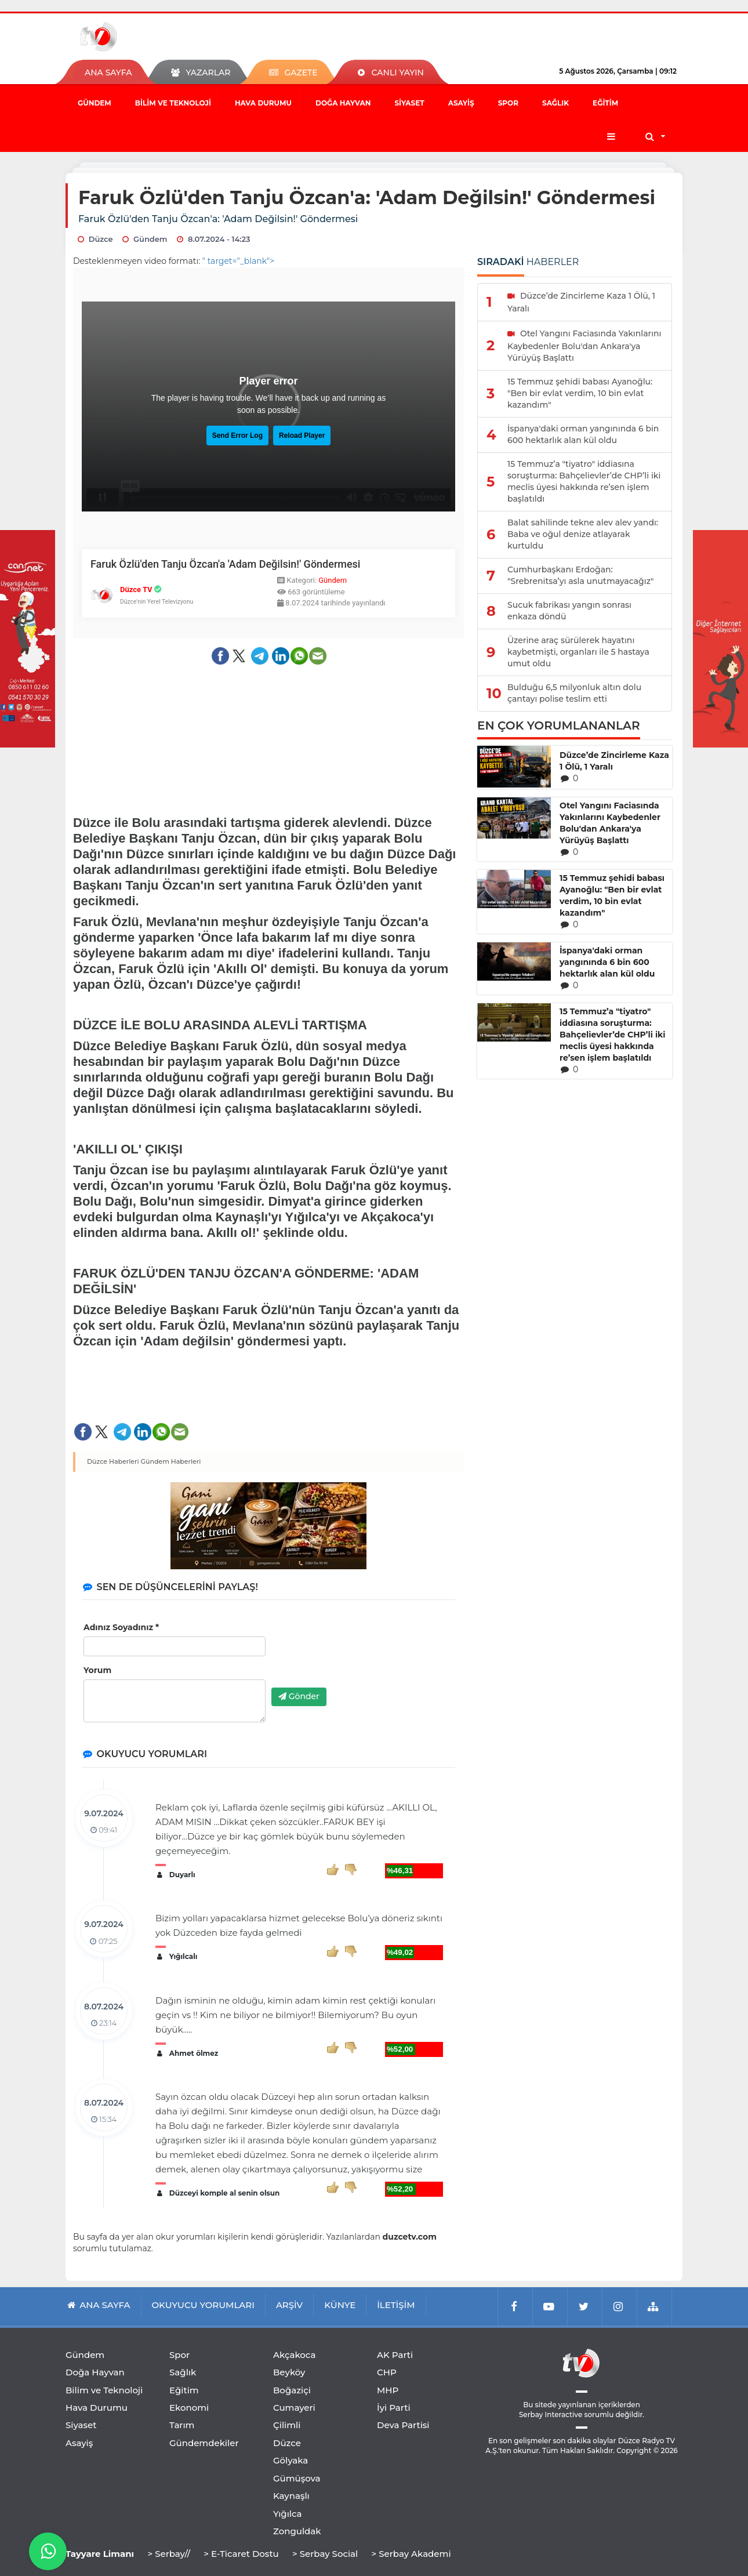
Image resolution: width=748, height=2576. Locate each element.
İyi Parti (394, 2407)
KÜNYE (339, 2304)
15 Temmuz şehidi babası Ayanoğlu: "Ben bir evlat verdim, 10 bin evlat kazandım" (612, 895)
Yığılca (287, 2513)
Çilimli (286, 2424)
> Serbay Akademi (411, 2553)
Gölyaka (290, 2460)
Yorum (97, 1670)
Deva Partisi (403, 2424)
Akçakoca (294, 2354)
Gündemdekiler (204, 2442)
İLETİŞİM (396, 2304)
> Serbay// (168, 2553)
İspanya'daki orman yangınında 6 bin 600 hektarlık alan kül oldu (607, 962)
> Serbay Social (325, 2553)
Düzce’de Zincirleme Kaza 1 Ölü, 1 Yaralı (614, 761)
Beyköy (289, 2372)
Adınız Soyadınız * (121, 1627)
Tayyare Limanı (100, 2553)
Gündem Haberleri (171, 1461)
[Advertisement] (268, 708)
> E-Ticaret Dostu (241, 2553)
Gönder (298, 1696)
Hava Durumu (263, 103)
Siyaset (409, 103)
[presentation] (359, 1656)
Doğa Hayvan (343, 103)
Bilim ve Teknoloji (173, 103)
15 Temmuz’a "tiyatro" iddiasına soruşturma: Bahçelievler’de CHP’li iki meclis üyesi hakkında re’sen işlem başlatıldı (613, 1034)
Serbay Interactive (550, 2414)
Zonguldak (297, 2531)
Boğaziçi (292, 2390)
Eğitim (605, 103)
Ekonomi (189, 2407)
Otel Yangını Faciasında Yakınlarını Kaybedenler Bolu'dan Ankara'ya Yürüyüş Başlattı (610, 823)
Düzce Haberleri (113, 1461)
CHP (387, 2372)
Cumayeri (294, 2407)
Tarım (181, 2424)
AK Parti (395, 2354)
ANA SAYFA (108, 72)
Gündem (94, 103)
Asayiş (461, 103)
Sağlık (555, 103)
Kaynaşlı (291, 2495)
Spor (508, 103)
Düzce (287, 2442)
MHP (387, 2390)
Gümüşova (297, 2478)
